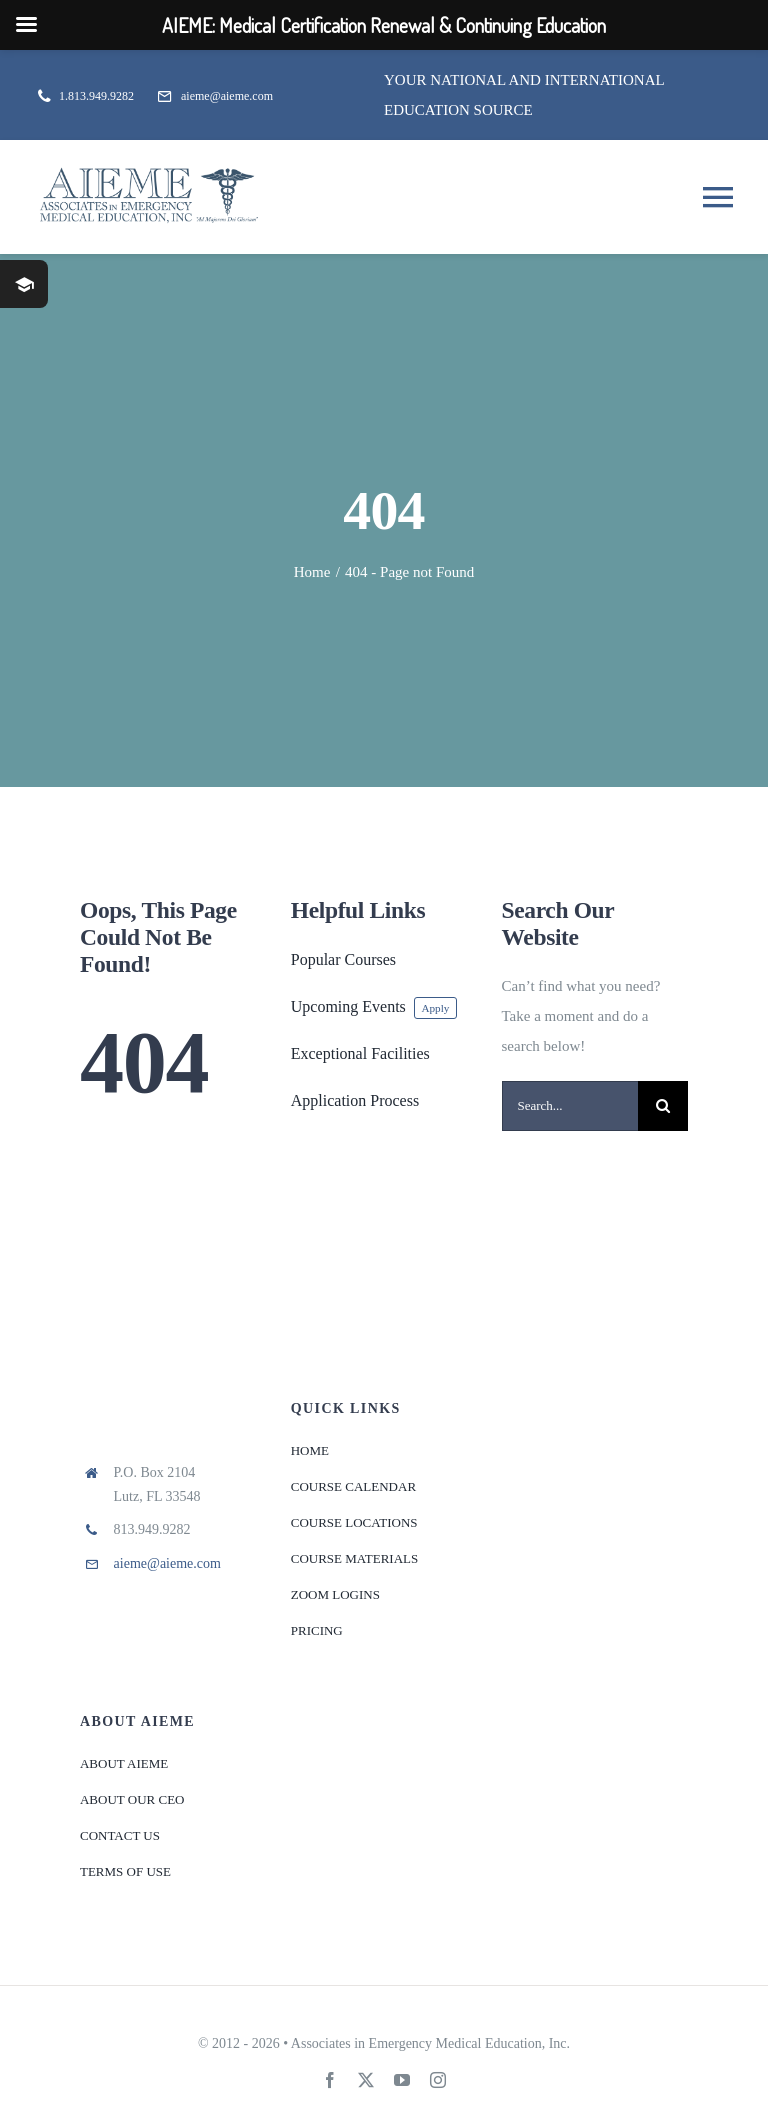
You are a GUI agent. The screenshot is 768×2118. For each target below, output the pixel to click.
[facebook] (330, 2080)
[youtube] (402, 2080)
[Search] (663, 1106)
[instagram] (438, 2080)
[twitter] (366, 2080)
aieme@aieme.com (167, 1563)
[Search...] (570, 1106)
